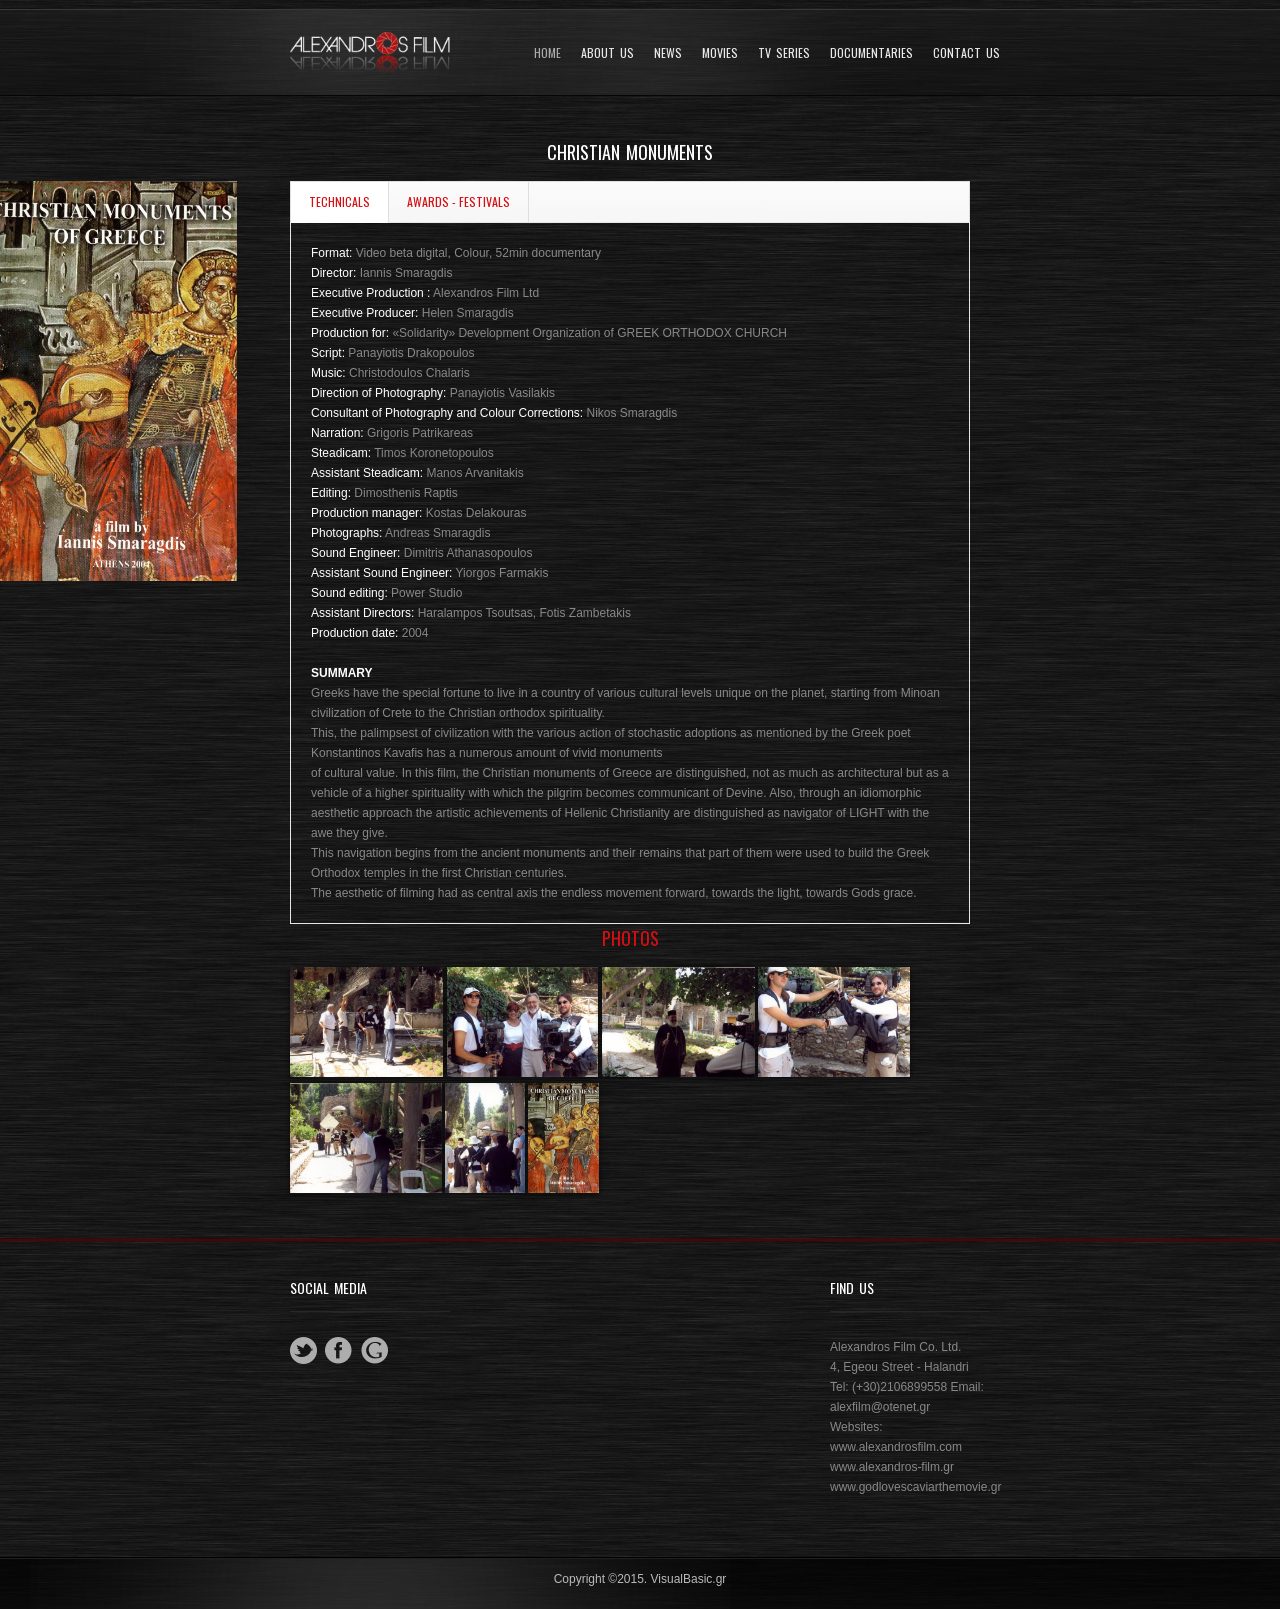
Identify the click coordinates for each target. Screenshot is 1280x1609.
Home (547, 53)
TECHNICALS (339, 201)
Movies (720, 53)
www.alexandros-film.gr (892, 1467)
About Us (607, 53)
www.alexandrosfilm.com (896, 1447)
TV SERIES (784, 53)
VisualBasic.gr (689, 1579)
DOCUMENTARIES (871, 53)
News (668, 53)
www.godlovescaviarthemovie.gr (915, 1487)
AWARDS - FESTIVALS (458, 201)
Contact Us (966, 53)
